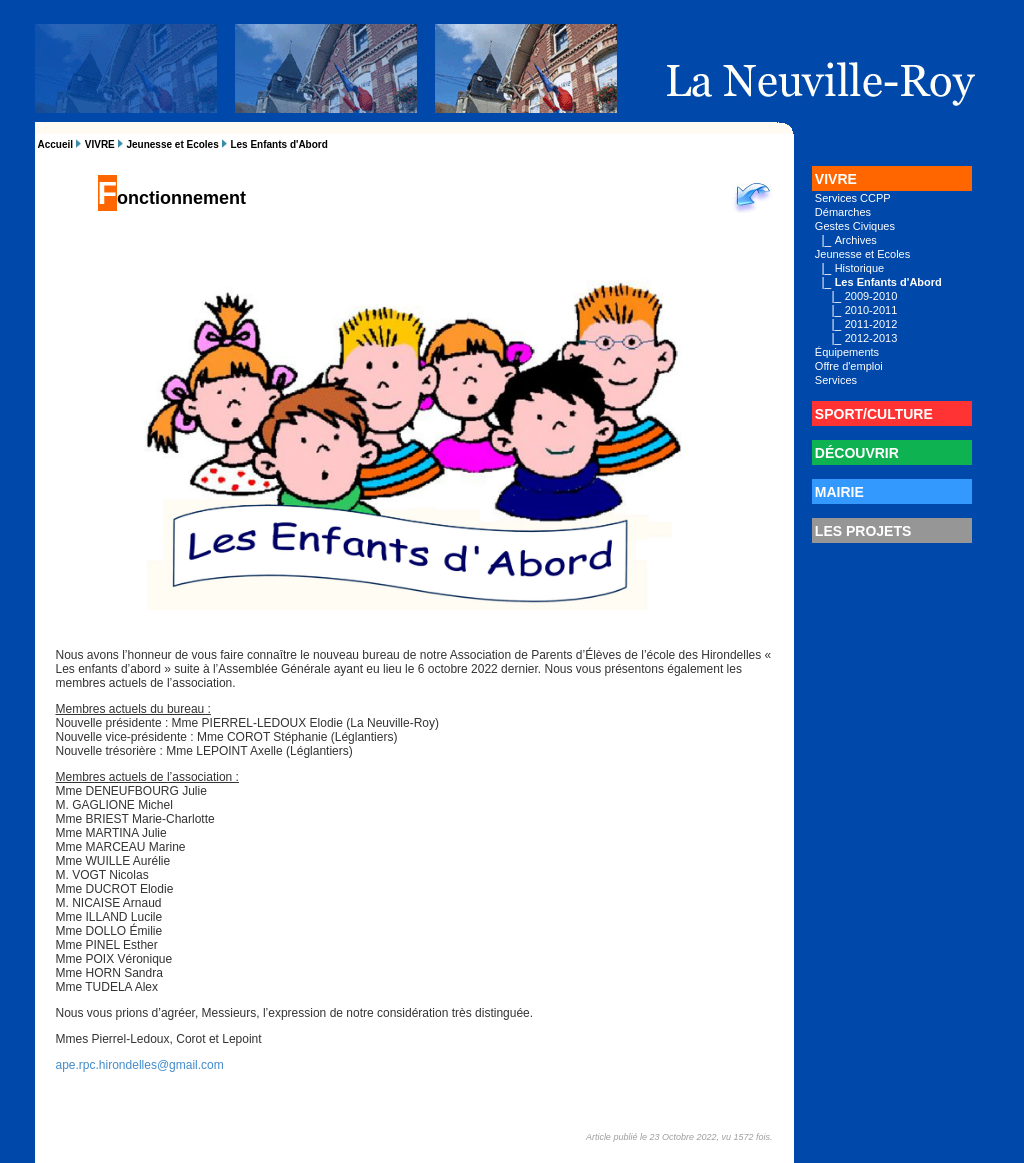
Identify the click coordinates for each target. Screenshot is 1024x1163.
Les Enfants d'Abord (278, 144)
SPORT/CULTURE (874, 414)
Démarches (843, 212)
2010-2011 (871, 310)
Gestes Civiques (855, 226)
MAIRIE (839, 492)
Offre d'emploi (849, 366)
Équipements (847, 352)
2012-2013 (871, 338)
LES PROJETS (863, 531)
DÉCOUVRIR (857, 453)
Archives (856, 240)
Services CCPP (853, 198)
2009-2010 (871, 296)
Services (836, 380)
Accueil (56, 144)
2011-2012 (871, 324)
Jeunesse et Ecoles (172, 144)
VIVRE (100, 144)
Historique (860, 268)
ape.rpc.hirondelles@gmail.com (140, 1065)
